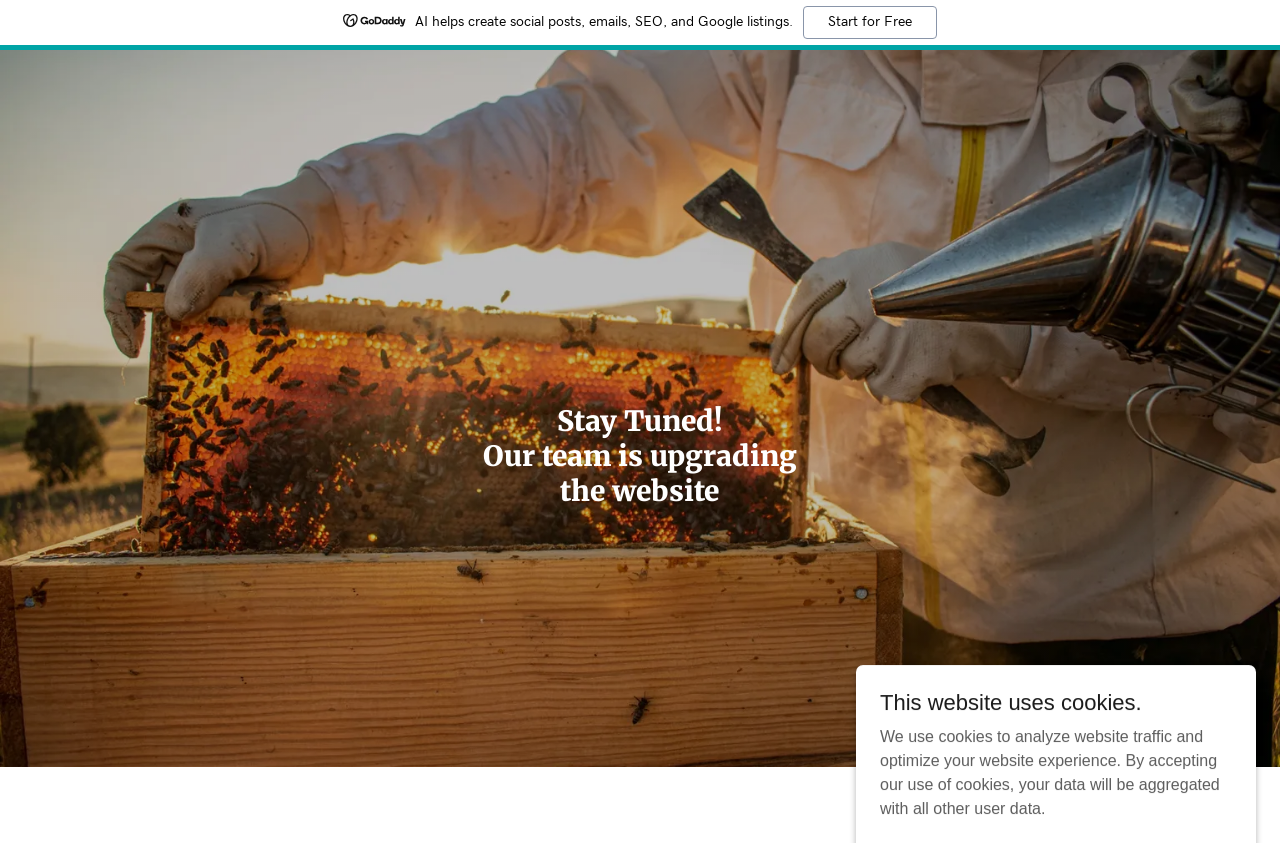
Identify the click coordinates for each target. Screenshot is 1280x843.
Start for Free (870, 22)
